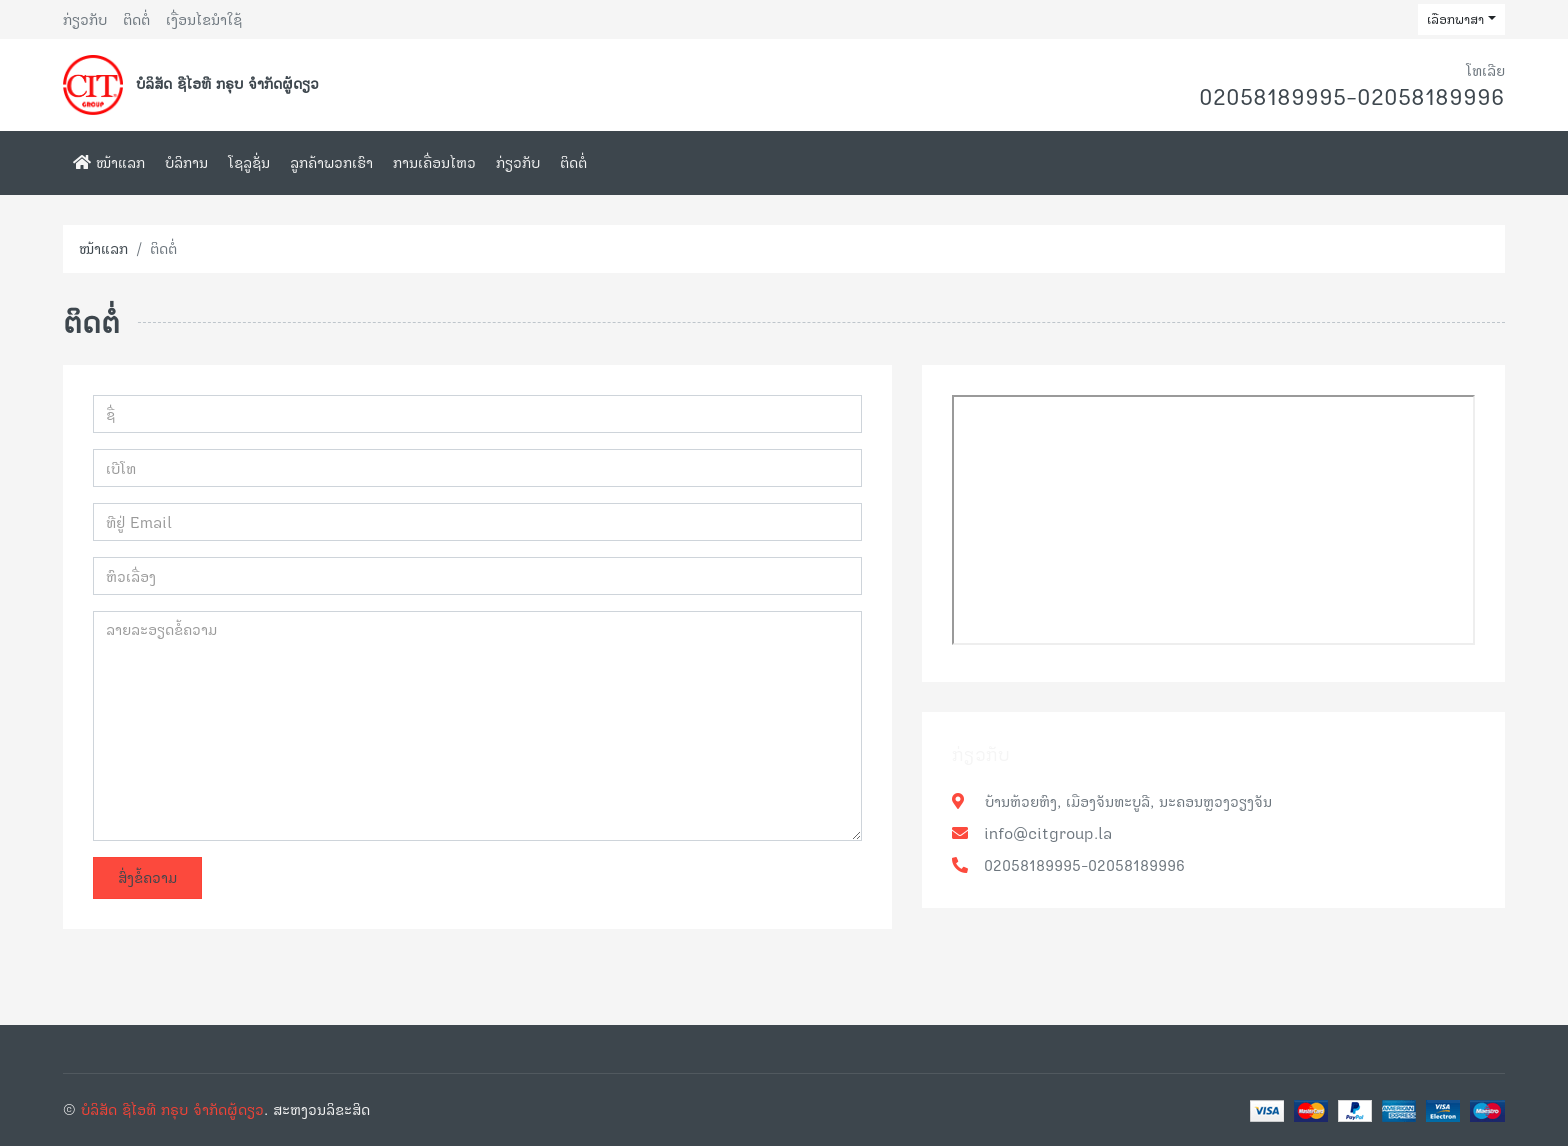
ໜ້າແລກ (109, 162)
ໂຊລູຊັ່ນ (249, 162)
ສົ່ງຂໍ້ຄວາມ (147, 877)
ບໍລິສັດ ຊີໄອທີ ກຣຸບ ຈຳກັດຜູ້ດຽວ (172, 1109)
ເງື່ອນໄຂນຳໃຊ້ (204, 19)
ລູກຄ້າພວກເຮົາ (331, 162)
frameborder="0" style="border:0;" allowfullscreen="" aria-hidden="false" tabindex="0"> (1213, 520)
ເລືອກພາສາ (1455, 19)
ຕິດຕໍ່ (136, 19)
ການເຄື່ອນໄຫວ (434, 162)
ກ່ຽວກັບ (85, 19)
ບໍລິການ (186, 162)
